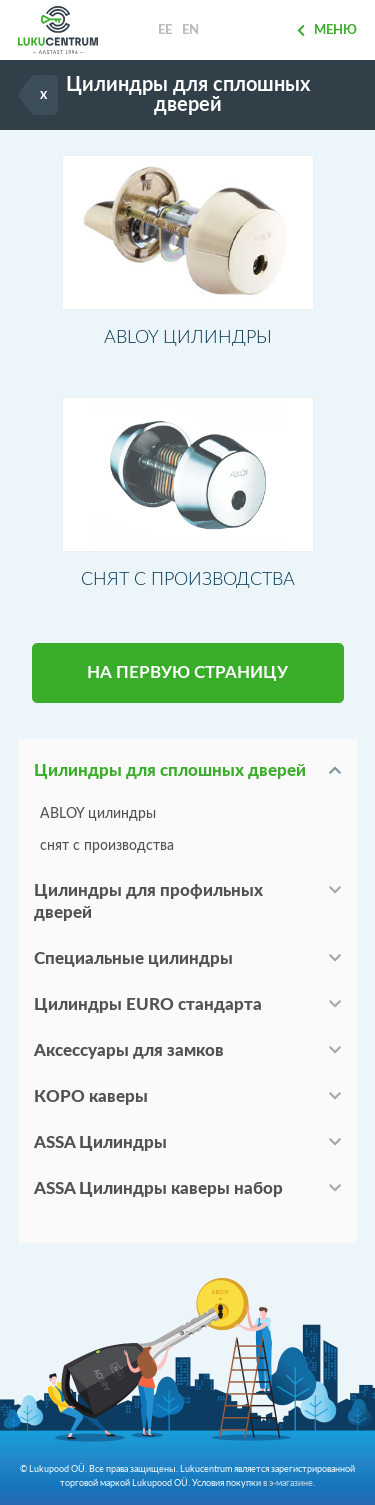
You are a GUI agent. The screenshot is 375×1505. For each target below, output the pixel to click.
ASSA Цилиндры (100, 1142)
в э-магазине (288, 1483)
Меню (327, 30)
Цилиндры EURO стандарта (148, 1004)
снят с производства (107, 846)
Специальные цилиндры (133, 958)
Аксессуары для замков (129, 1050)
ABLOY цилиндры (98, 814)
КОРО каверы (91, 1096)
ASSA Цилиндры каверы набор (158, 1188)
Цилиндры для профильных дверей (148, 901)
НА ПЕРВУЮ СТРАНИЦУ (187, 672)
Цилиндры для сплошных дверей (170, 770)
